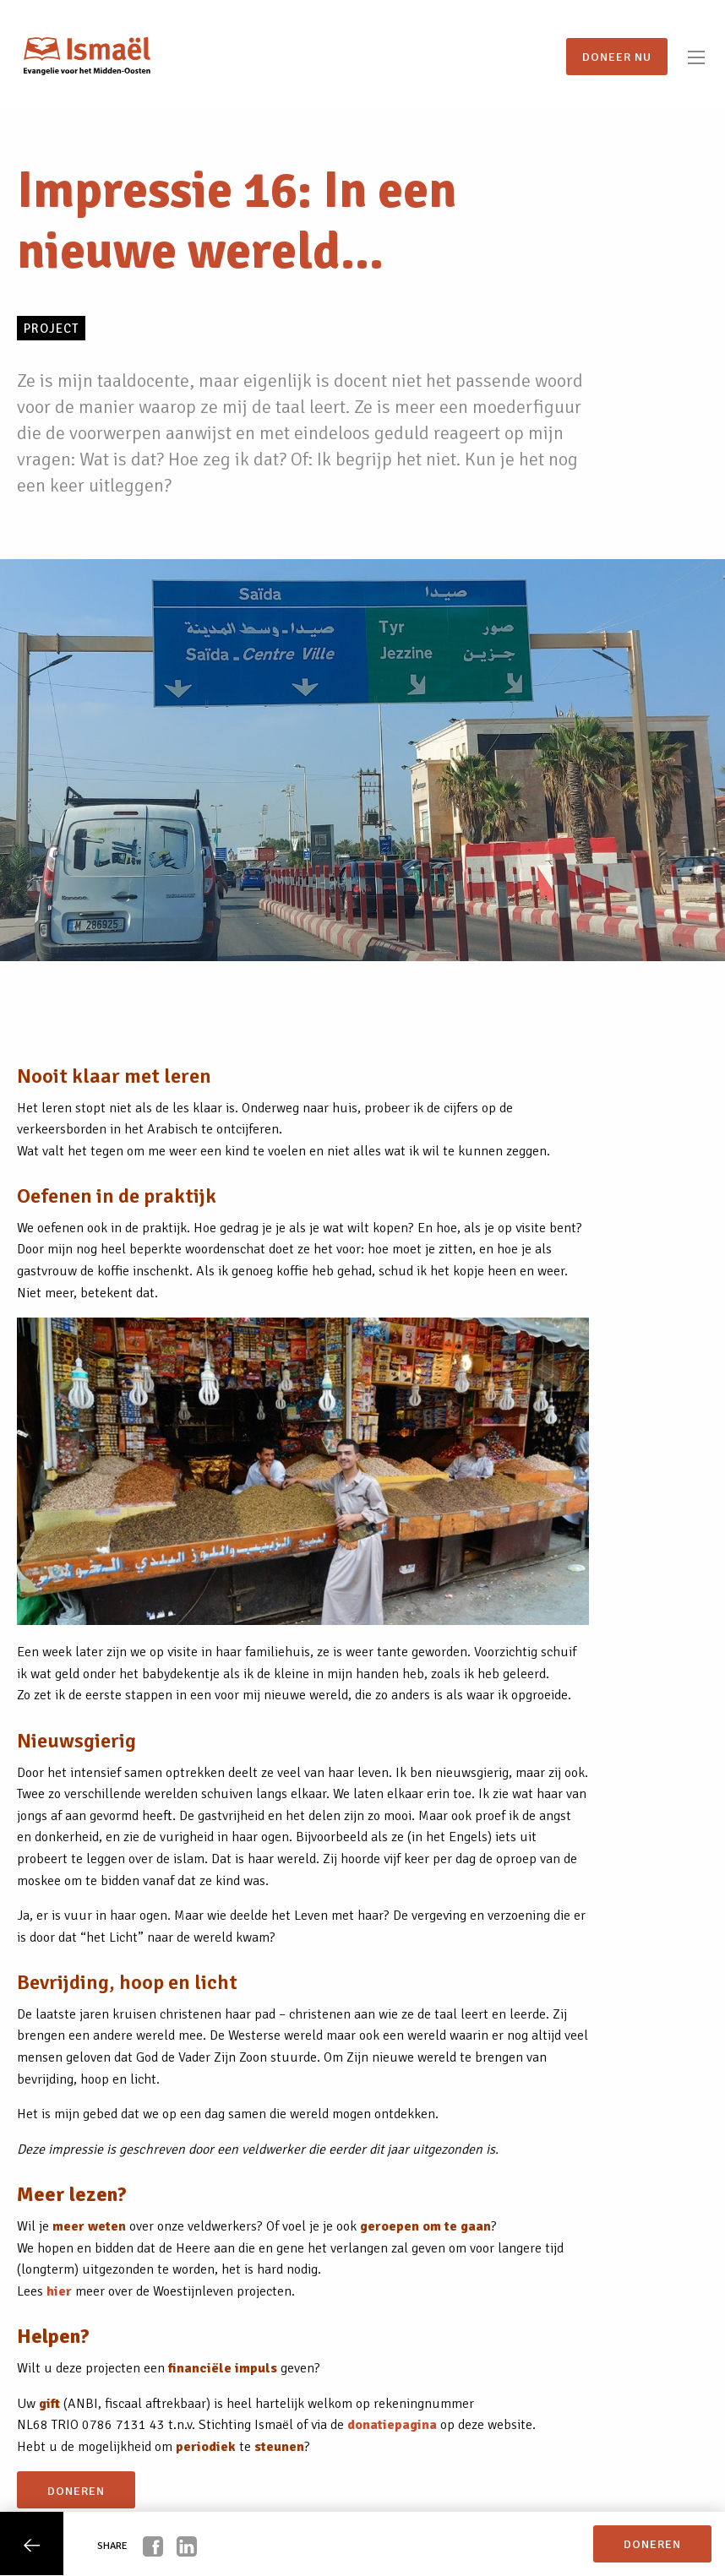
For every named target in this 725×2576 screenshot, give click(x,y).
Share (112, 2546)
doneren (76, 2490)
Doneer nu (616, 56)
